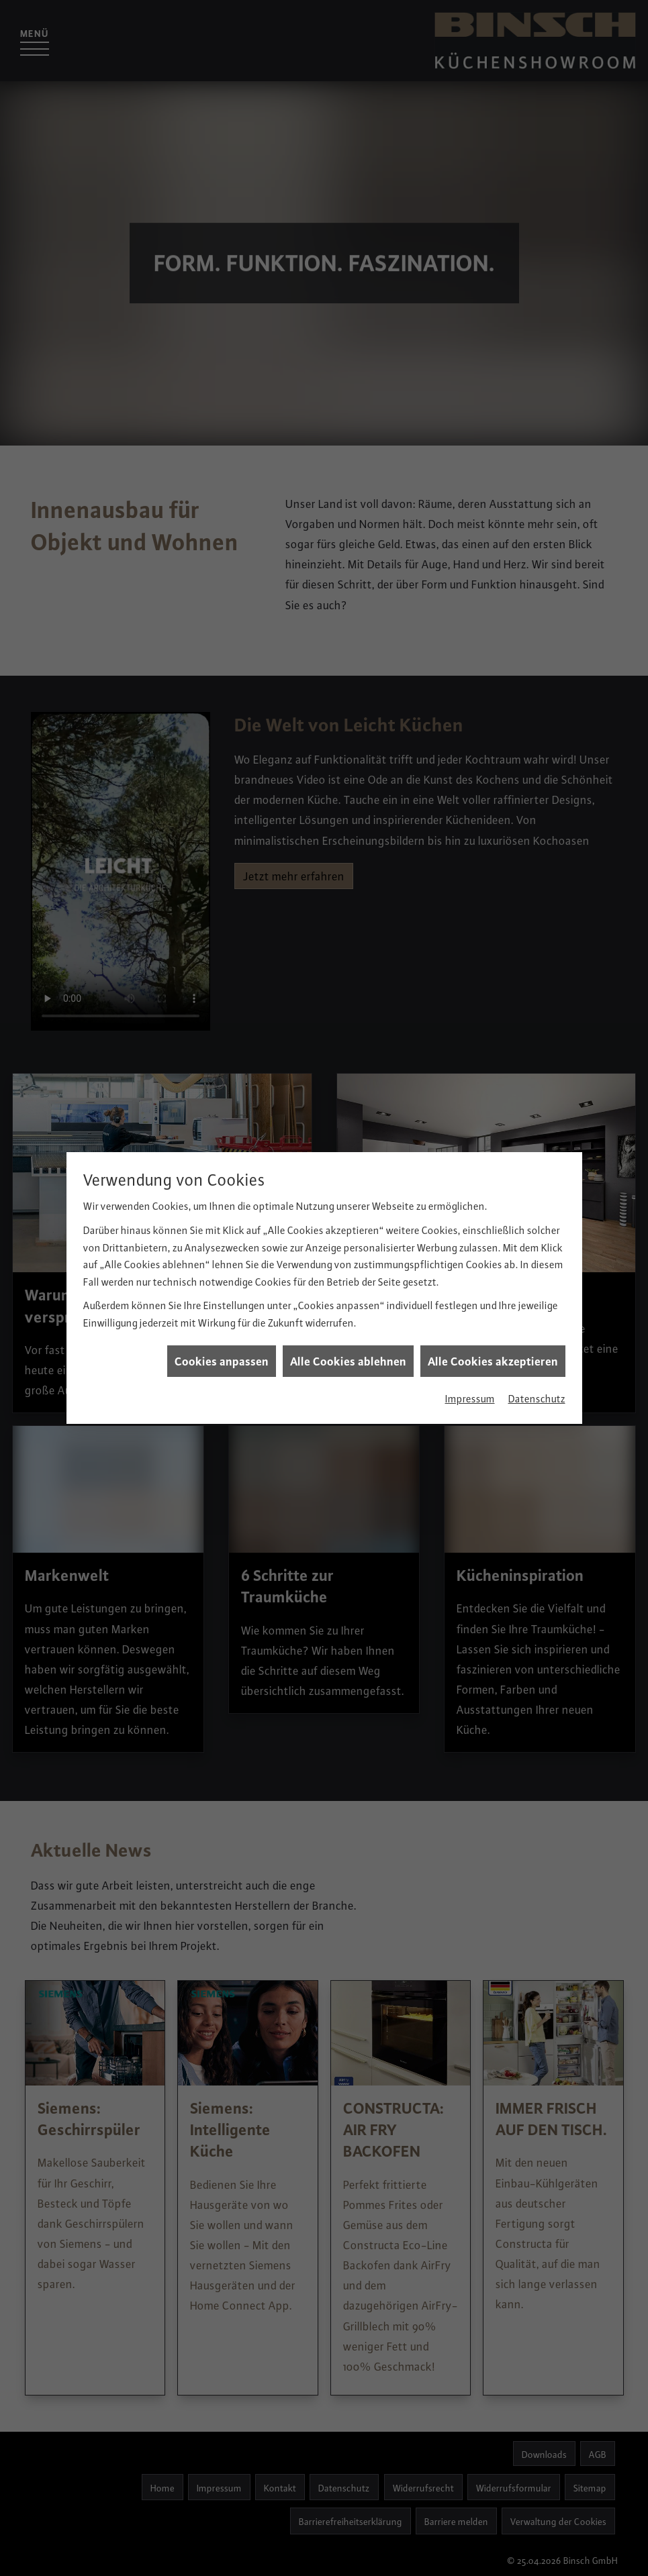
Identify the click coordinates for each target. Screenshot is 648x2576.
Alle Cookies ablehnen (348, 1283)
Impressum (470, 1320)
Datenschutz (536, 1320)
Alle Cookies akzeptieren (493, 1283)
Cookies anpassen (222, 1283)
